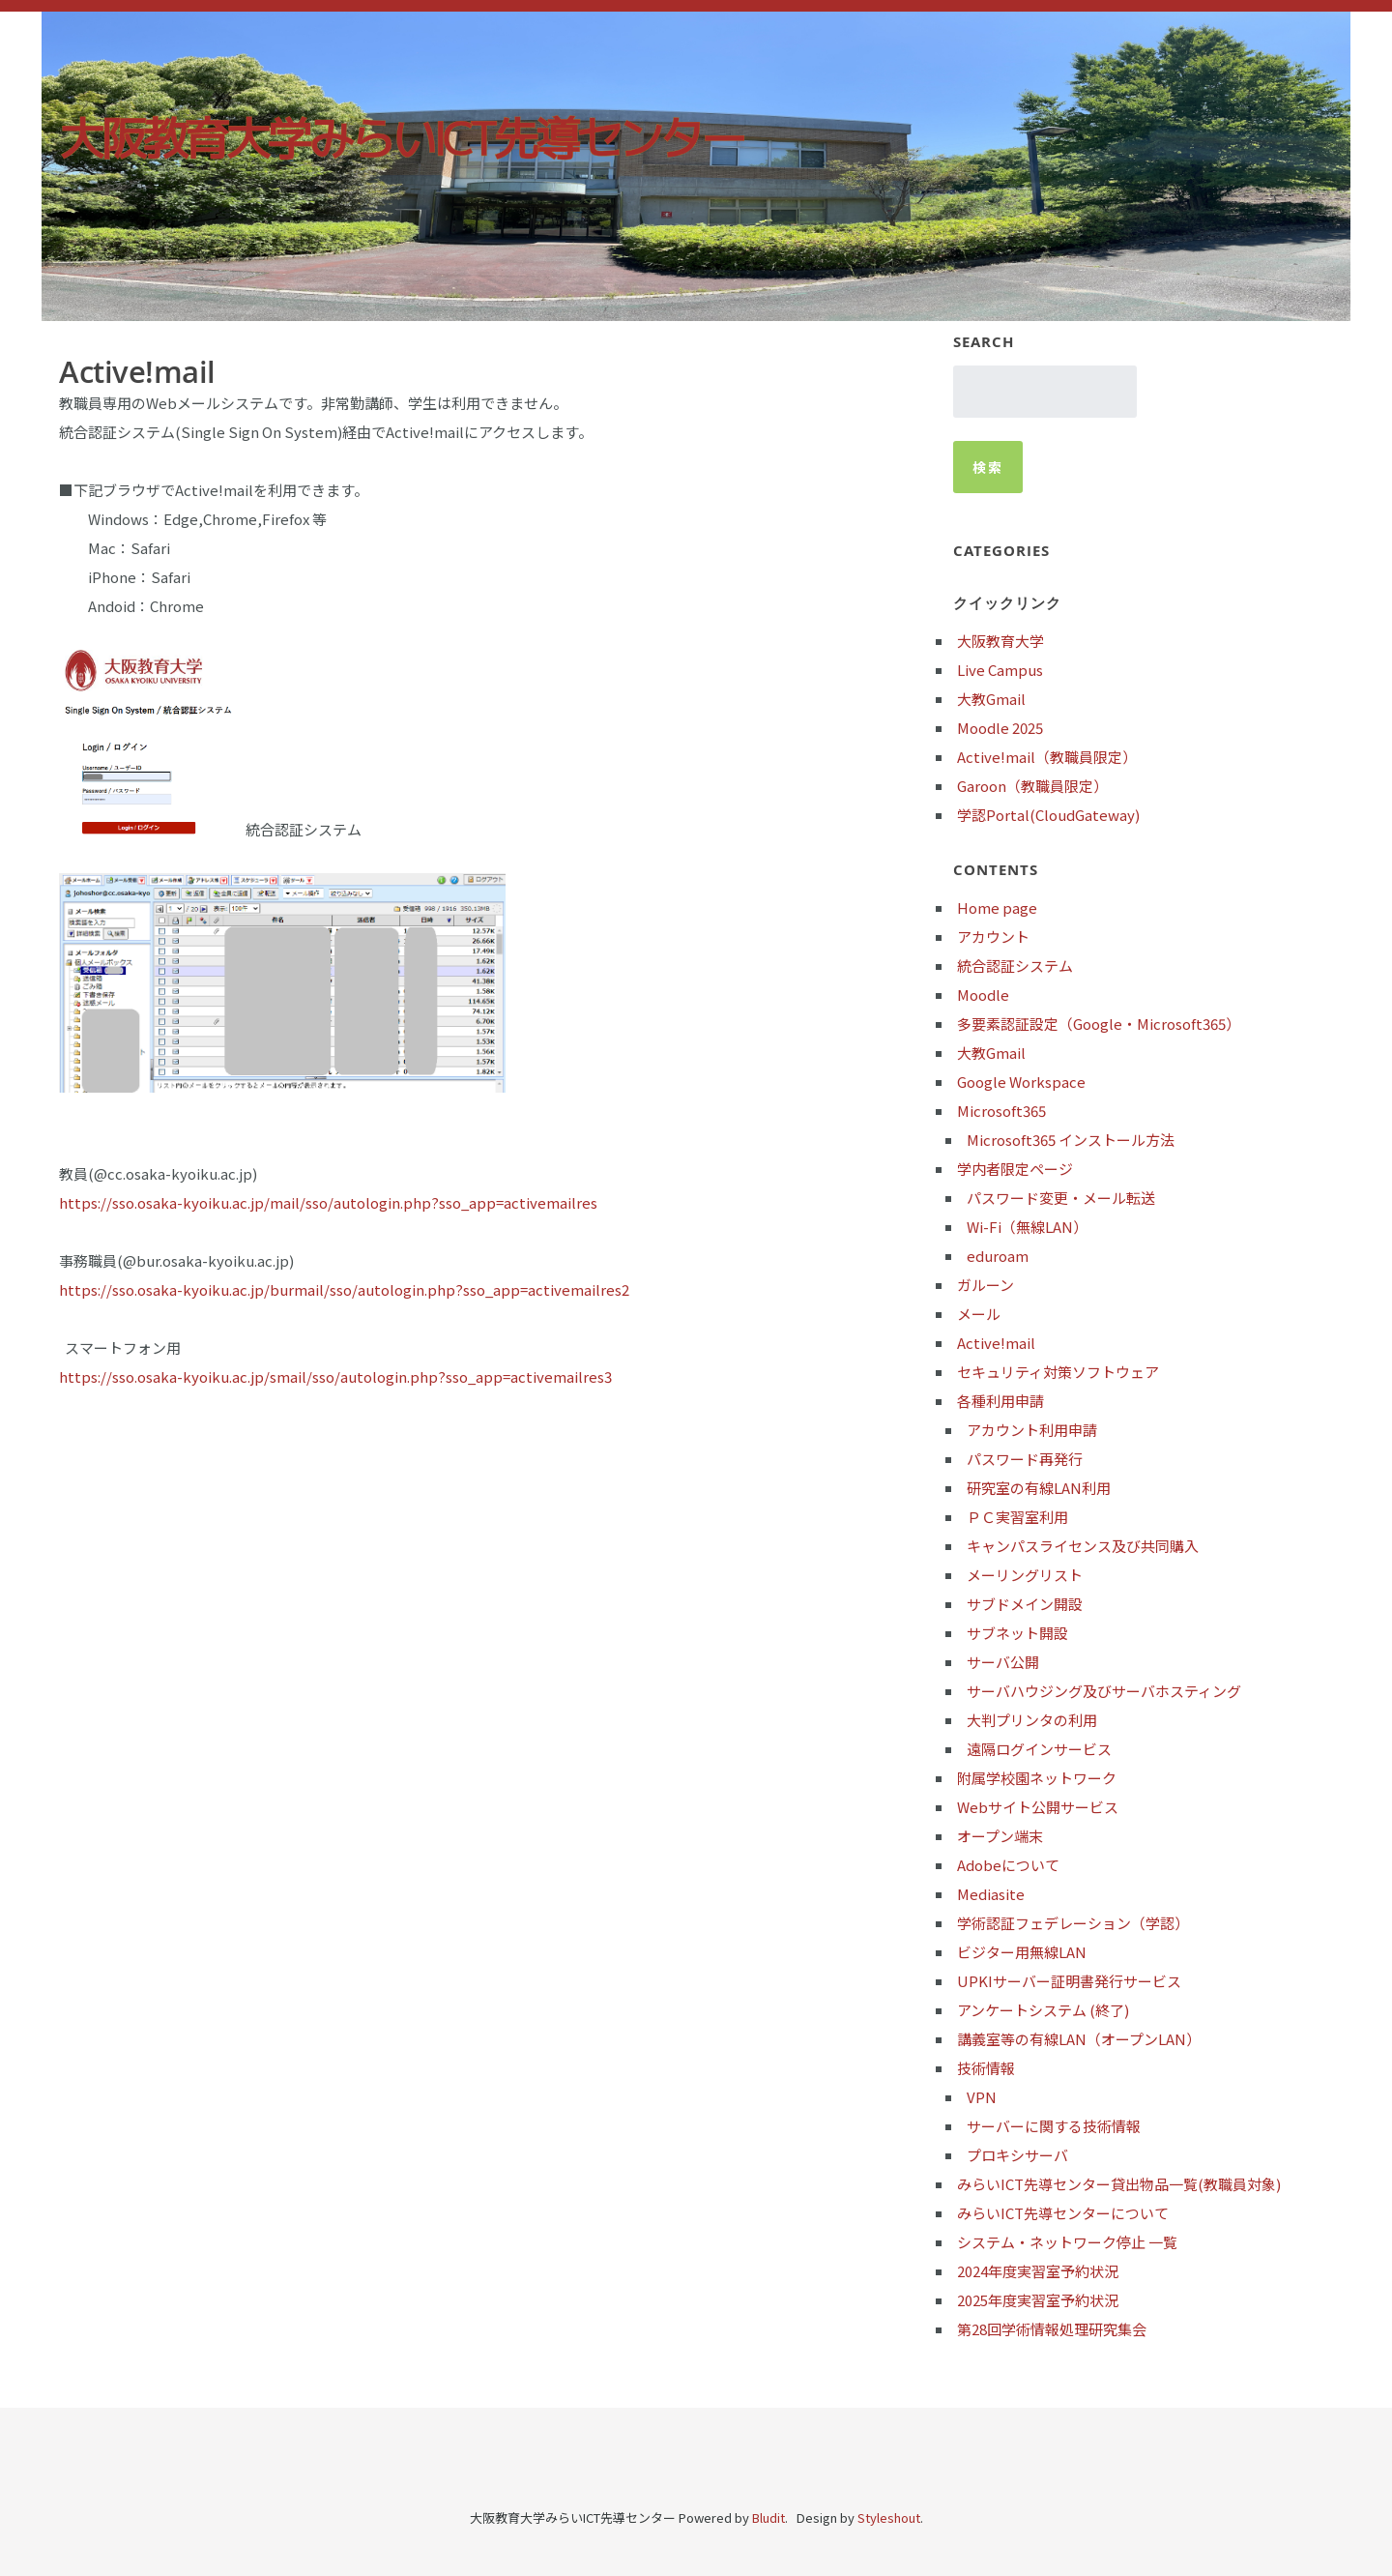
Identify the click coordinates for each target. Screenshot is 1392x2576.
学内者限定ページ (1015, 1168)
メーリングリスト (1025, 1575)
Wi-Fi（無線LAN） (1027, 1226)
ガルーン (985, 1284)
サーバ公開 (1003, 1662)
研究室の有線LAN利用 (1039, 1488)
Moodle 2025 (1000, 727)
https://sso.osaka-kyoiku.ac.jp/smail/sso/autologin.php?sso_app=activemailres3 (335, 1376)
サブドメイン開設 (1025, 1604)
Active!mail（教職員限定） (1047, 756)
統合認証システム (1015, 965)
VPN (982, 2097)
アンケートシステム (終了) (1043, 2010)
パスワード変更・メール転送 (1061, 1197)
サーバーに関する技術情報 (1054, 2126)
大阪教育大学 (1000, 640)
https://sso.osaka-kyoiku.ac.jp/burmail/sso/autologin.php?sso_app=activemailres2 (344, 1289)
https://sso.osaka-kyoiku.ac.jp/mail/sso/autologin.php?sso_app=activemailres (328, 1202)
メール (978, 1313)
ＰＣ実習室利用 (1017, 1517)
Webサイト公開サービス (1037, 1807)
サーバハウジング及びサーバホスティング (1104, 1691)
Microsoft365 (1001, 1110)
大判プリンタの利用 (1032, 1720)
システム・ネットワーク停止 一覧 (1067, 2242)
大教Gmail (991, 698)
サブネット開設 (1017, 1633)
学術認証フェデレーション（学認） (1073, 1923)
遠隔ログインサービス (1039, 1749)
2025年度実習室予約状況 (1037, 2300)
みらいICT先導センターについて (1063, 2213)
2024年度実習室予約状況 (1037, 2271)
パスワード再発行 (1025, 1459)
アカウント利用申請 (1032, 1430)
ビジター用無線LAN (1022, 1952)
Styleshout (888, 2517)
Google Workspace (1021, 1081)
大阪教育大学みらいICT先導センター (400, 138)
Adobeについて (1008, 1865)
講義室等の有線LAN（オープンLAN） (1079, 2039)
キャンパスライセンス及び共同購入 (1083, 1546)
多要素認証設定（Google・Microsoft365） (1098, 1023)
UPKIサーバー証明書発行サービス (1069, 1981)
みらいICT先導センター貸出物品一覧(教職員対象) (1119, 2184)
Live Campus (1000, 669)
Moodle (983, 994)
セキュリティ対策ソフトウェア (1058, 1371)
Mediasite (991, 1894)
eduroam (998, 1255)
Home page (997, 907)
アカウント (993, 936)
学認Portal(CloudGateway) (1048, 815)
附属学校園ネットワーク (1036, 1778)
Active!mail (996, 1342)
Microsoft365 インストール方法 (1070, 1139)
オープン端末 (1000, 1836)
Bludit (768, 2517)
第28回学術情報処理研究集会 (1051, 2329)
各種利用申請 (1000, 1400)
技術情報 (986, 2068)
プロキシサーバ (1017, 2155)
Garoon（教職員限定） (1032, 786)
